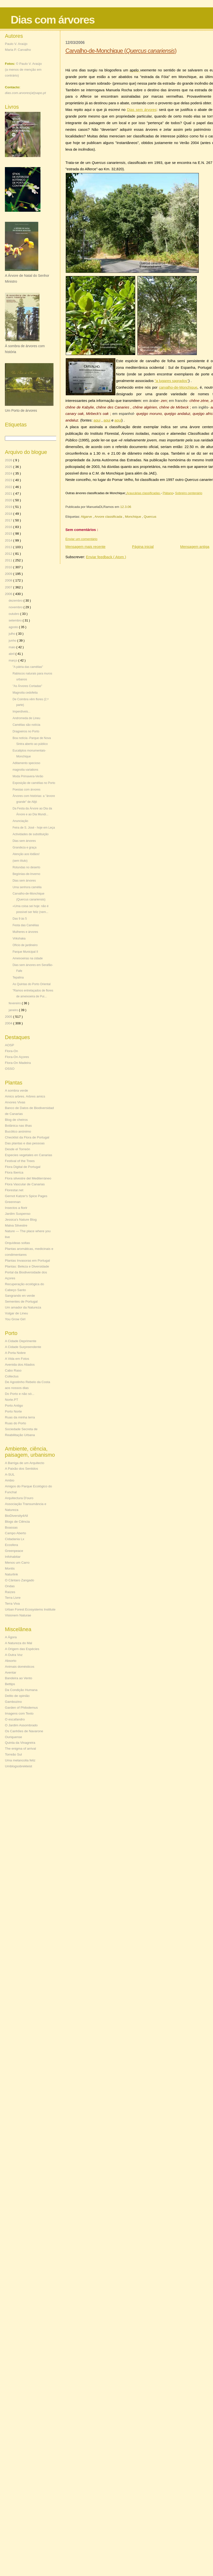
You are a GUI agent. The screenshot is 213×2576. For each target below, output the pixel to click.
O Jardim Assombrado (21, 1725)
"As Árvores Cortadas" (27, 686)
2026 (9, 460)
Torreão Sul (13, 1754)
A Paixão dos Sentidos (21, 1468)
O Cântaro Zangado (19, 1580)
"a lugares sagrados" (171, 381)
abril (12, 654)
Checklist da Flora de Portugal (27, 1137)
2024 (9, 473)
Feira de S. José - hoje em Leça (34, 827)
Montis (10, 1568)
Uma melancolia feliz (20, 1760)
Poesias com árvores (26, 789)
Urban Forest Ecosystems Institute (30, 1609)
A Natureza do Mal (18, 1643)
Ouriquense (13, 1737)
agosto (14, 627)
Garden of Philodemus (21, 1707)
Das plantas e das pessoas (25, 1143)
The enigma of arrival (20, 1748)
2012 (9, 553)
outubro (14, 614)
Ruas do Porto (15, 1423)
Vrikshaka (19, 938)
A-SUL (10, 1474)
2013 (9, 547)
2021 (9, 493)
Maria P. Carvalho (18, 50)
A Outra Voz (14, 1655)
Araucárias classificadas (143, 493)
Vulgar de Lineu (16, 1313)
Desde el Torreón (17, 1149)
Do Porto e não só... (19, 1394)
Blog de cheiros (16, 1120)
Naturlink (11, 1574)
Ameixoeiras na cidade (28, 958)
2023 (9, 480)
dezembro (16, 600)
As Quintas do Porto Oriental (32, 984)
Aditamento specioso (26, 763)
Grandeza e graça (24, 847)
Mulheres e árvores (25, 932)
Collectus (11, 1376)
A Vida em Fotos (17, 1359)
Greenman (13, 1202)
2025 (9, 467)
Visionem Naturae (18, 1615)
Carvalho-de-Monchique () (120, 50)
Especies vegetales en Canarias (28, 1155)
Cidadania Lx (14, 1539)
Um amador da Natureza (23, 1307)
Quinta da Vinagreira (20, 1742)
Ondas (10, 1586)
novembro (16, 607)
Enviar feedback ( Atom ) (106, 557)
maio (12, 647)
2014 (9, 540)
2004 (9, 1023)
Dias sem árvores (141, 109)
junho (13, 640)
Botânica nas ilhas (18, 1125)
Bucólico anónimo (18, 1131)
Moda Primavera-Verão (28, 776)
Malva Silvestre (16, 1225)
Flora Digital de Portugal (22, 1167)
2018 (9, 513)
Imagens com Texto (19, 1713)
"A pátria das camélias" (28, 667)
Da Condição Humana (21, 1690)
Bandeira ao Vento (18, 1678)
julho (12, 633)
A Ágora (11, 1637)
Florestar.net (14, 1190)
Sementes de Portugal (21, 1301)
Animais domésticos (19, 1666)
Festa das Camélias (26, 925)
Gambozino (13, 1702)
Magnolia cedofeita (25, 692)
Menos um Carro (17, 1562)
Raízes (10, 1592)
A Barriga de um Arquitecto (24, 1463)
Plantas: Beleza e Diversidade (27, 1266)
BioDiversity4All (16, 1516)
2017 (9, 520)
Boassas (11, 1527)
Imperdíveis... (21, 711)
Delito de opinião (17, 1696)
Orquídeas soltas (17, 1243)
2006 (9, 594)
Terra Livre (13, 1597)
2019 (9, 507)
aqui (96, 420)
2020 (9, 500)
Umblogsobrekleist (18, 1766)
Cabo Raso (13, 1370)
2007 (9, 587)
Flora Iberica (14, 1172)
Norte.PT (11, 1399)
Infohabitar (13, 1557)
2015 (9, 533)
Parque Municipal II (25, 951)
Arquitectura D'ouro (19, 1498)
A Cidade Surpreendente (23, 1347)
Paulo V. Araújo (16, 44)
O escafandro (15, 1719)
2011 (9, 560)
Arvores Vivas (15, 1102)
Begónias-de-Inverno (26, 874)
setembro (16, 620)
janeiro (14, 1010)
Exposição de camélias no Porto (34, 783)
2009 (9, 574)
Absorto (10, 1661)
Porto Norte (13, 1411)
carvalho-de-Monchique (178, 387)
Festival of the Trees (20, 1161)
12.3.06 (126, 507)
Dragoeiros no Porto (26, 731)
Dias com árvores (52, 19)
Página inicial (143, 546)
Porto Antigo (14, 1405)
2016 (9, 527)
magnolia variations (25, 769)
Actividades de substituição (31, 834)
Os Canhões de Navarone (24, 1731)
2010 (9, 567)
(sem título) (20, 860)
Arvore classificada (108, 516)
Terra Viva (12, 1603)
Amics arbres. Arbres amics (25, 1096)
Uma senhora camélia (27, 887)
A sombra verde (16, 1090)
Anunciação (20, 821)
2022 (9, 487)
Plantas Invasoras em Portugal (27, 1260)
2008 (9, 580)
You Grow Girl (15, 1319)
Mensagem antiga (194, 546)
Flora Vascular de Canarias (25, 1184)
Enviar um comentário (81, 539)
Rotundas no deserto (26, 867)
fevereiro (15, 1003)
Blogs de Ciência (17, 1521)
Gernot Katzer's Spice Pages (26, 1196)
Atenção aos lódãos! (26, 854)
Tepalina (18, 977)
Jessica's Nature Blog (21, 1219)
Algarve (87, 516)
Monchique (133, 516)
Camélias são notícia (26, 725)
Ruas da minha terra (20, 1417)
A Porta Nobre (15, 1353)
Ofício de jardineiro (25, 945)
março (13, 660)
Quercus (150, 516)
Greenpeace (14, 1551)
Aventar (10, 1672)
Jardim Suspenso (17, 1213)
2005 (9, 1016)
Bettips (10, 1684)
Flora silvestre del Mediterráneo (28, 1178)
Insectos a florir (16, 1208)
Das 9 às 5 (20, 918)
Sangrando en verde (20, 1295)
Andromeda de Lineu (26, 718)
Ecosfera (11, 1545)
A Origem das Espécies (22, 1649)
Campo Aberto (15, 1533)
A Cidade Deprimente (20, 1341)
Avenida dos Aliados (20, 1364)
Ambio (9, 1480)
